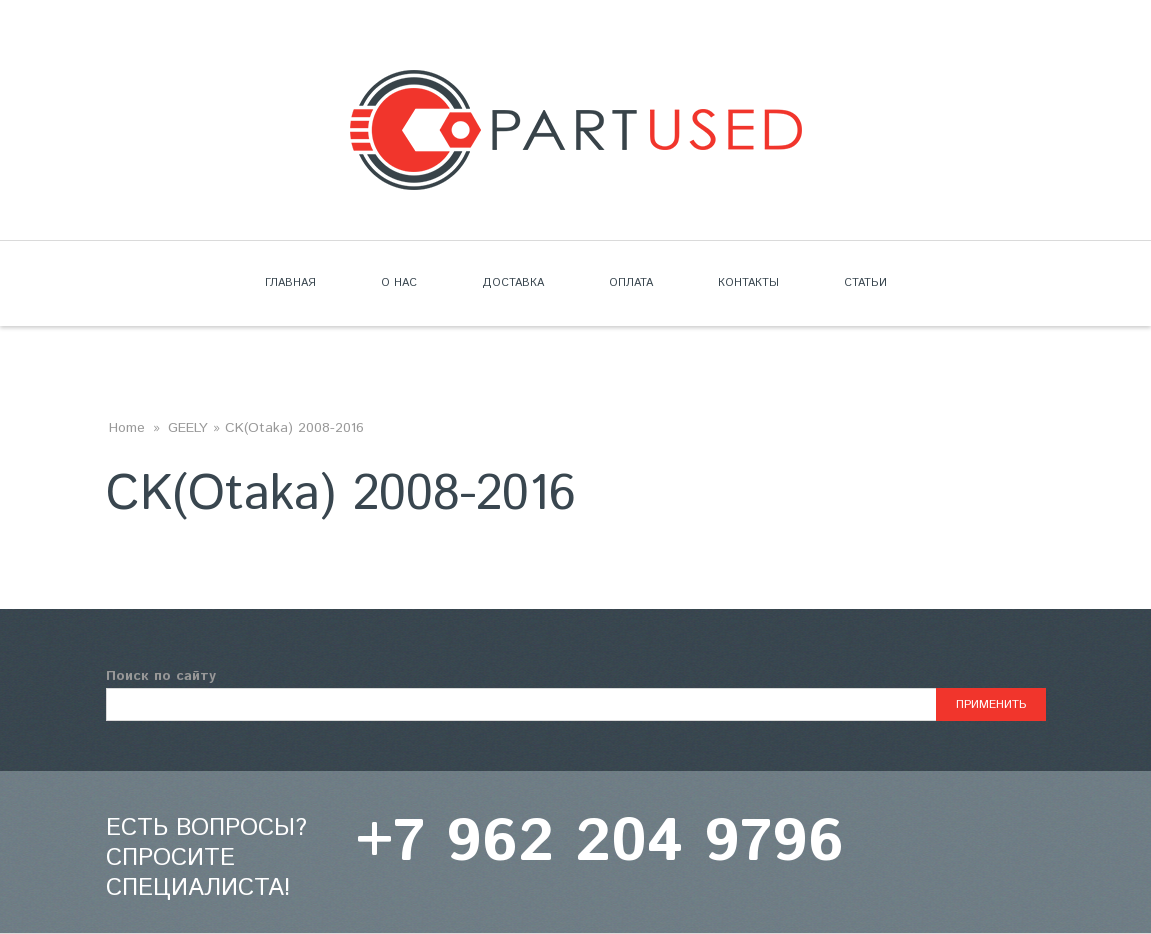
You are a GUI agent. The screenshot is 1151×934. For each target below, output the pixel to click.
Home (127, 428)
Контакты (748, 283)
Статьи (865, 283)
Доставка (513, 283)
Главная (290, 283)
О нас (399, 283)
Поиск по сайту (161, 676)
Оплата (631, 283)
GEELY (188, 428)
